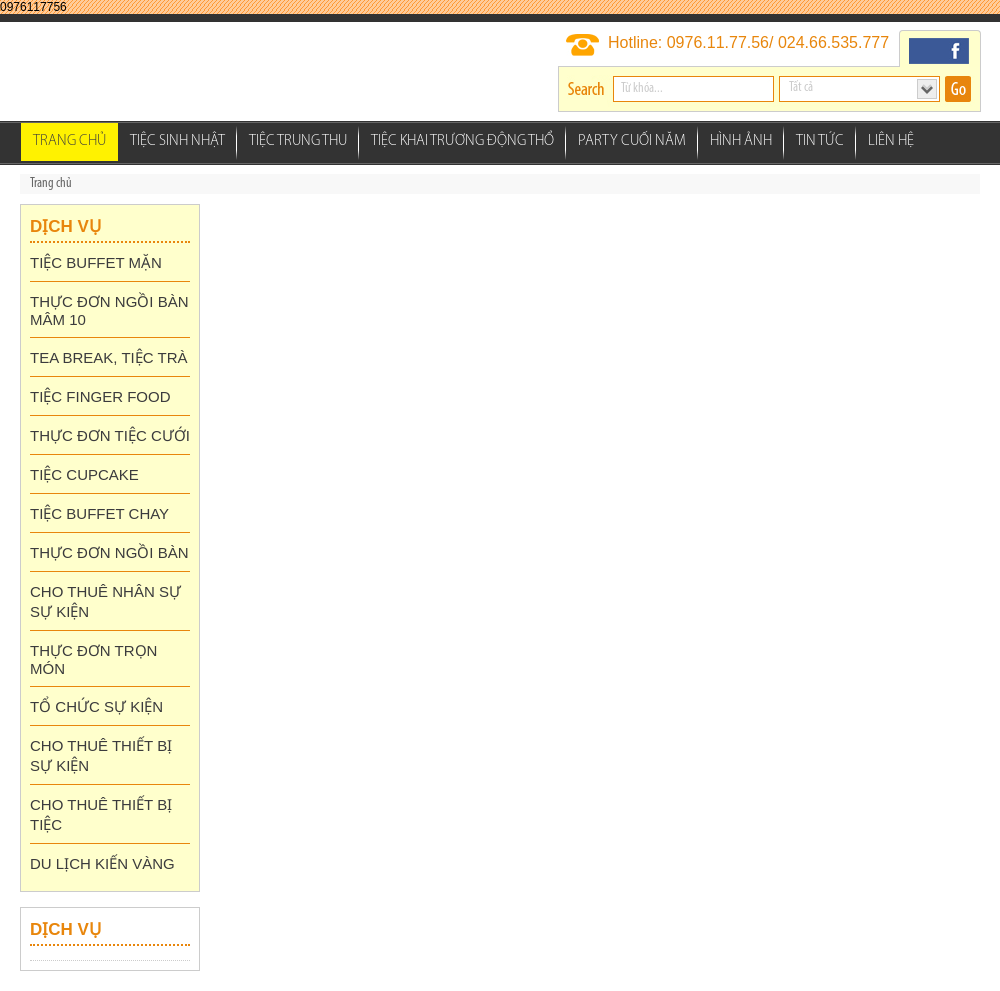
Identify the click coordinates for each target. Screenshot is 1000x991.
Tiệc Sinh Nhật (177, 141)
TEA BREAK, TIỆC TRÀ (109, 357)
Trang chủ (69, 141)
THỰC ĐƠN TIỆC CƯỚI (110, 435)
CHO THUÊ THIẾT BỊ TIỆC (101, 814)
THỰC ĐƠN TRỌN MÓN (93, 659)
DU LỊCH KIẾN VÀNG (102, 863)
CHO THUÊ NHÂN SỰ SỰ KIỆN (105, 601)
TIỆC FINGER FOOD (100, 396)
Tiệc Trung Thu (298, 141)
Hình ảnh (741, 141)
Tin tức (820, 141)
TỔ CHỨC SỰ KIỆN (96, 706)
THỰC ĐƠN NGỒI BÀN (109, 552)
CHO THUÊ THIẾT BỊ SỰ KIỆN (101, 755)
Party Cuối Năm (632, 141)
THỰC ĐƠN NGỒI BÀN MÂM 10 (109, 310)
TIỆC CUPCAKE (84, 474)
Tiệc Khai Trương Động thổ (462, 141)
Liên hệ (891, 141)
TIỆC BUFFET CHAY (99, 513)
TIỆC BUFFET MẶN (96, 262)
